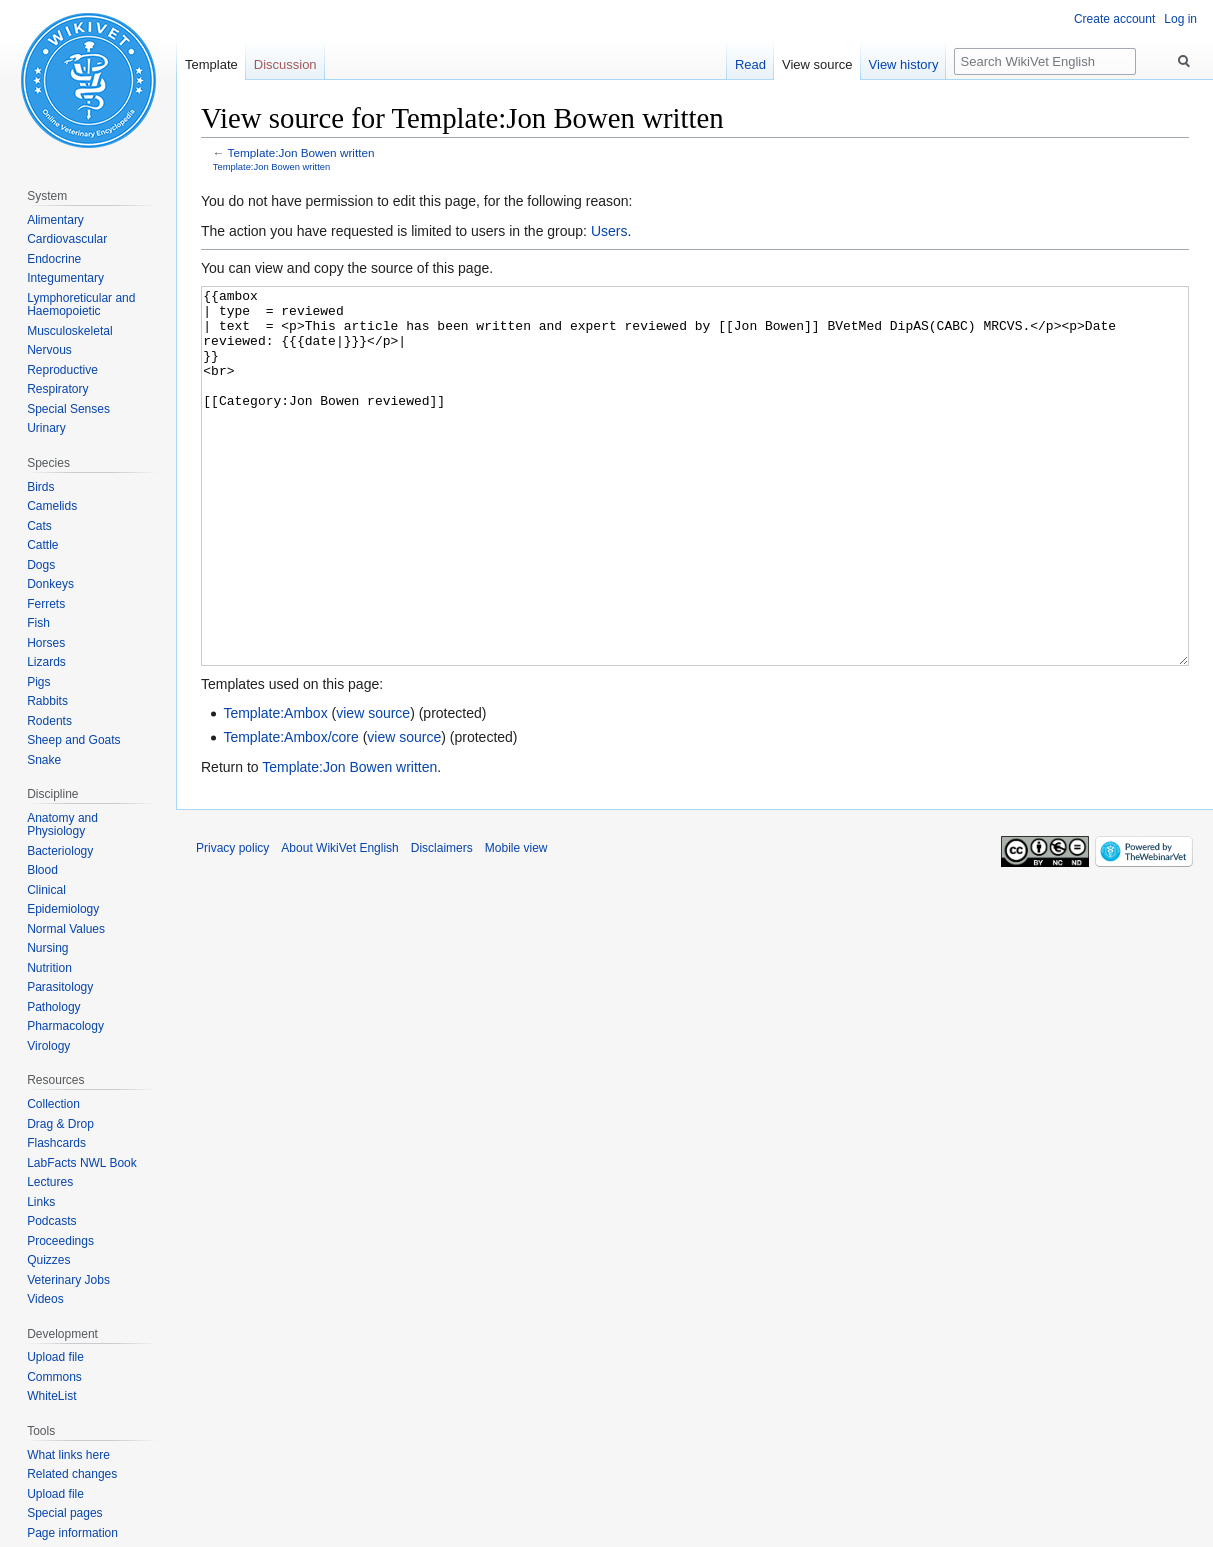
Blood (42, 870)
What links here (68, 1455)
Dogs (41, 565)
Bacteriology (60, 851)
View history (904, 64)
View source (817, 64)
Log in (1180, 19)
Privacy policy (232, 923)
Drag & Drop (60, 1124)
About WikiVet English (339, 923)
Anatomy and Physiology (62, 825)
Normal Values (66, 929)
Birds (40, 487)
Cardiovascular (67, 239)
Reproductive (62, 370)
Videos (45, 1299)
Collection (53, 1104)
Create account (1114, 19)
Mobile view (516, 923)
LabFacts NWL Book (82, 1163)
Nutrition (49, 968)
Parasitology (60, 987)
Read (750, 64)
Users (609, 231)
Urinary (46, 428)
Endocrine (54, 259)
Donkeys (50, 584)
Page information (72, 1533)
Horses (46, 643)
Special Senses (68, 409)
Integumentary (65, 278)
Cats (39, 526)
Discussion (285, 64)
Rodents (49, 721)
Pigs (38, 682)
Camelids (52, 506)
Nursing (47, 948)
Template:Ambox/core (290, 812)
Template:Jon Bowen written (301, 152)
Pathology (53, 1007)
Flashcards (56, 1143)
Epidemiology (63, 909)
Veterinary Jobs (68, 1280)
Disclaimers (442, 923)
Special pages (64, 1513)
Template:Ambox (275, 788)
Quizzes (48, 1260)
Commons (54, 1377)
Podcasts (51, 1221)
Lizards (46, 662)
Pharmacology (65, 1026)
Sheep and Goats (73, 740)
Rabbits (47, 701)
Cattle (42, 545)
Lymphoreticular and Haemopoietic (81, 305)
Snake (44, 760)
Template (211, 64)
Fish (38, 623)
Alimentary (55, 220)
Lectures (50, 1182)
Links (41, 1202)
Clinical (46, 890)
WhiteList (51, 1396)
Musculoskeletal (69, 331)
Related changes (72, 1474)
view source (373, 788)
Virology (48, 1046)
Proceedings (60, 1241)
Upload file (55, 1357)
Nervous (49, 350)
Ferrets (46, 604)
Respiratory (57, 389)
